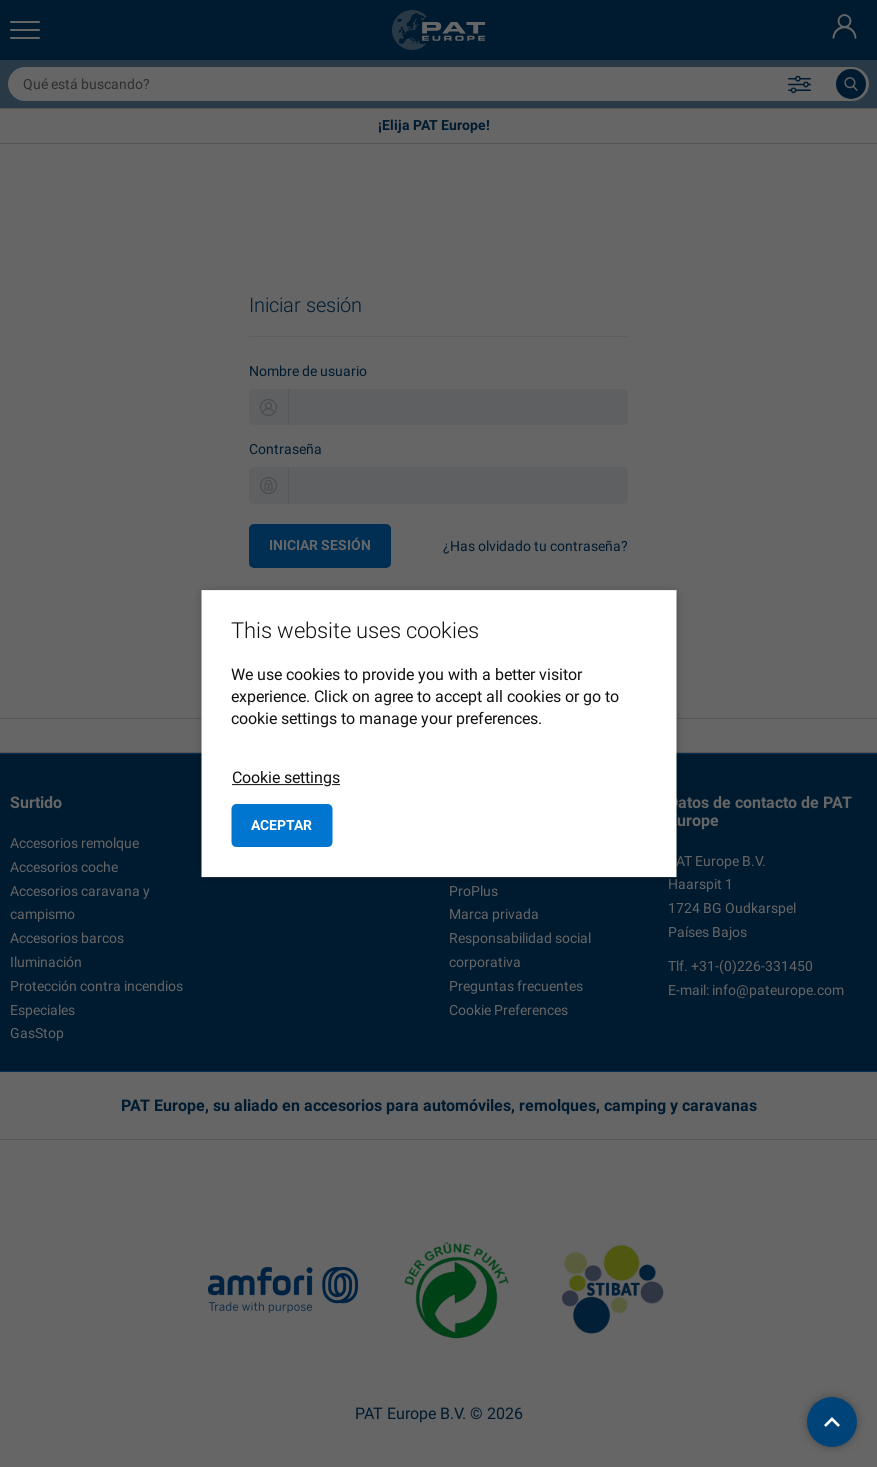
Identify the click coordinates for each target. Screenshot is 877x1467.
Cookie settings (286, 777)
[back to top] (832, 1422)
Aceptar (281, 825)
